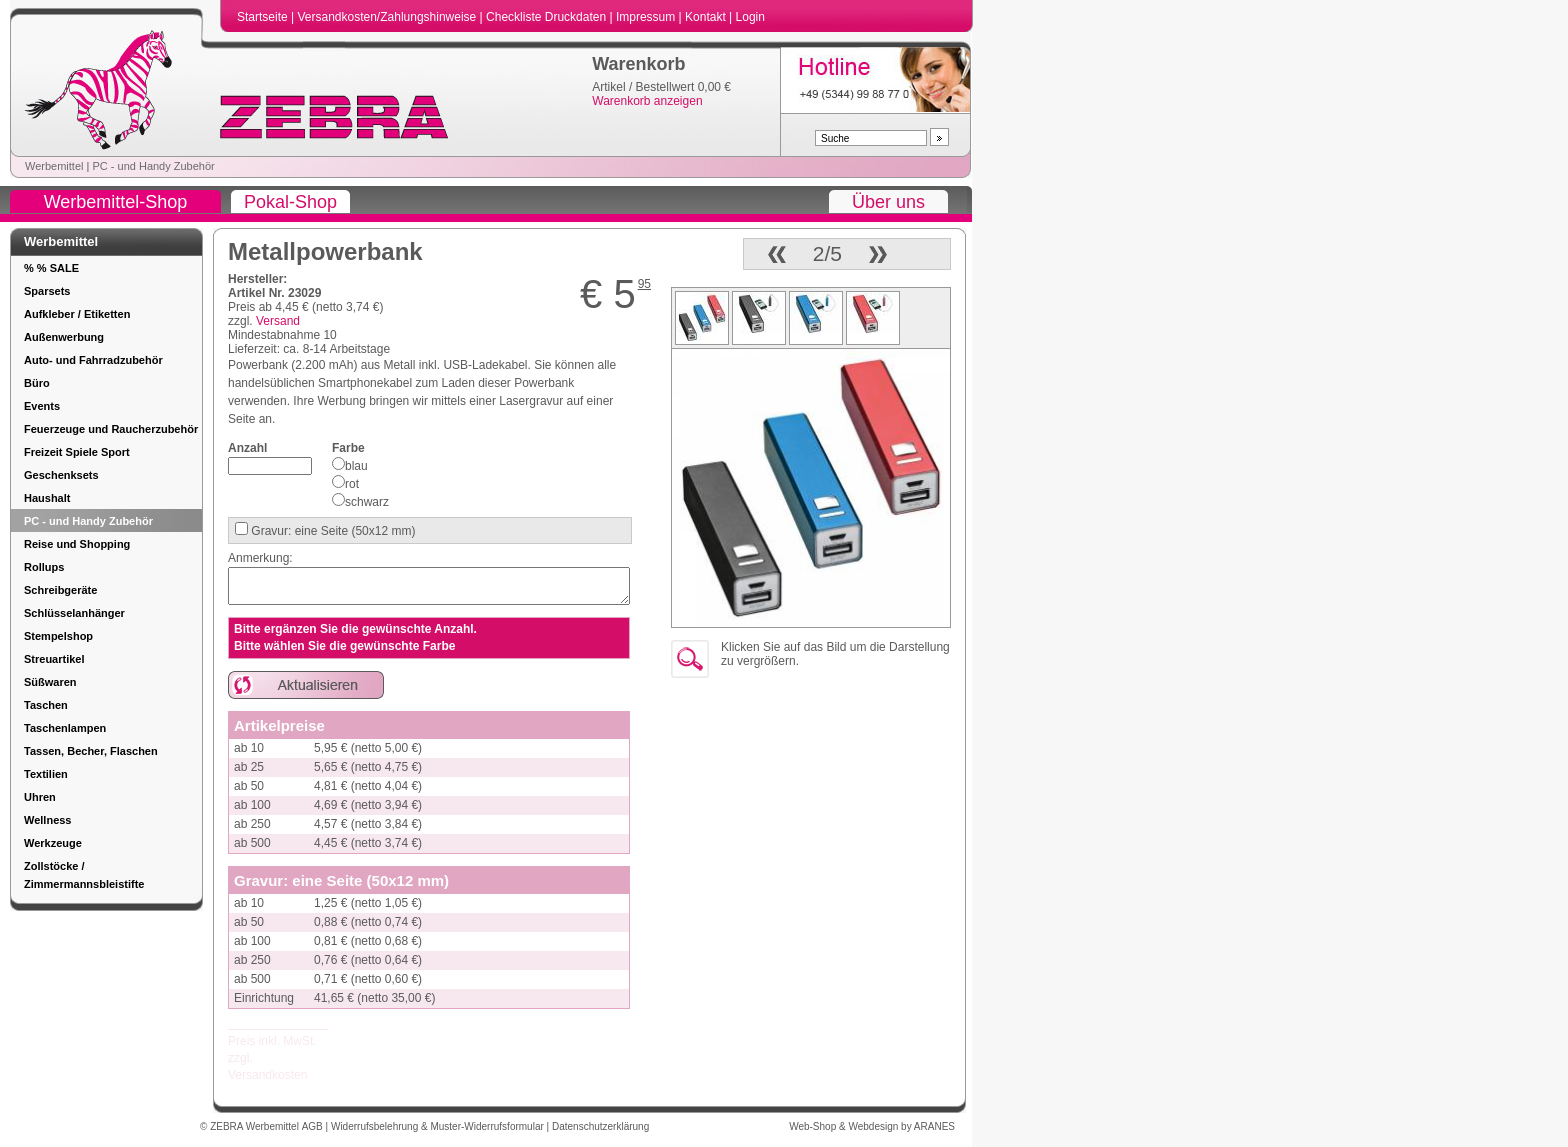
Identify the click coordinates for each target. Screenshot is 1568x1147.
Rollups (44, 567)
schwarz (367, 502)
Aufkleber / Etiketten (77, 314)
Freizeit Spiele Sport (77, 452)
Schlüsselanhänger (74, 613)
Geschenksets (61, 475)
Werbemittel (54, 166)
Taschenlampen (65, 728)
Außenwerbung (64, 337)
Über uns (888, 202)
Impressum (647, 17)
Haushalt (47, 498)
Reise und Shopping (77, 544)
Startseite (264, 17)
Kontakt (707, 17)
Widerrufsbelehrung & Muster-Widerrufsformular (439, 1126)
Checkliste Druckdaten (547, 17)
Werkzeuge (53, 843)
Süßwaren (50, 682)
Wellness (48, 820)
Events (42, 406)
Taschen (46, 705)
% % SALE (51, 268)
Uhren (40, 797)
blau (356, 466)
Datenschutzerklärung (600, 1126)
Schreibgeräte (60, 590)
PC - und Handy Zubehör (153, 166)
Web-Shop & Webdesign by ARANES (872, 1126)
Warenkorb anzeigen (647, 101)
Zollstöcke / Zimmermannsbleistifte (84, 875)
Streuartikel (54, 659)
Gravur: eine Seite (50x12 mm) (331, 531)
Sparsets (47, 291)
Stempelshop (58, 636)
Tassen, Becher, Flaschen (91, 751)
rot (352, 484)
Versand (278, 321)
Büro (37, 383)
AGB (314, 1126)
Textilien (46, 774)
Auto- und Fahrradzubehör (93, 360)
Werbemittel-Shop (116, 202)
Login (750, 17)
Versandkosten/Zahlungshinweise (388, 17)
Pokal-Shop (290, 202)
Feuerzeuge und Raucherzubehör (111, 429)
